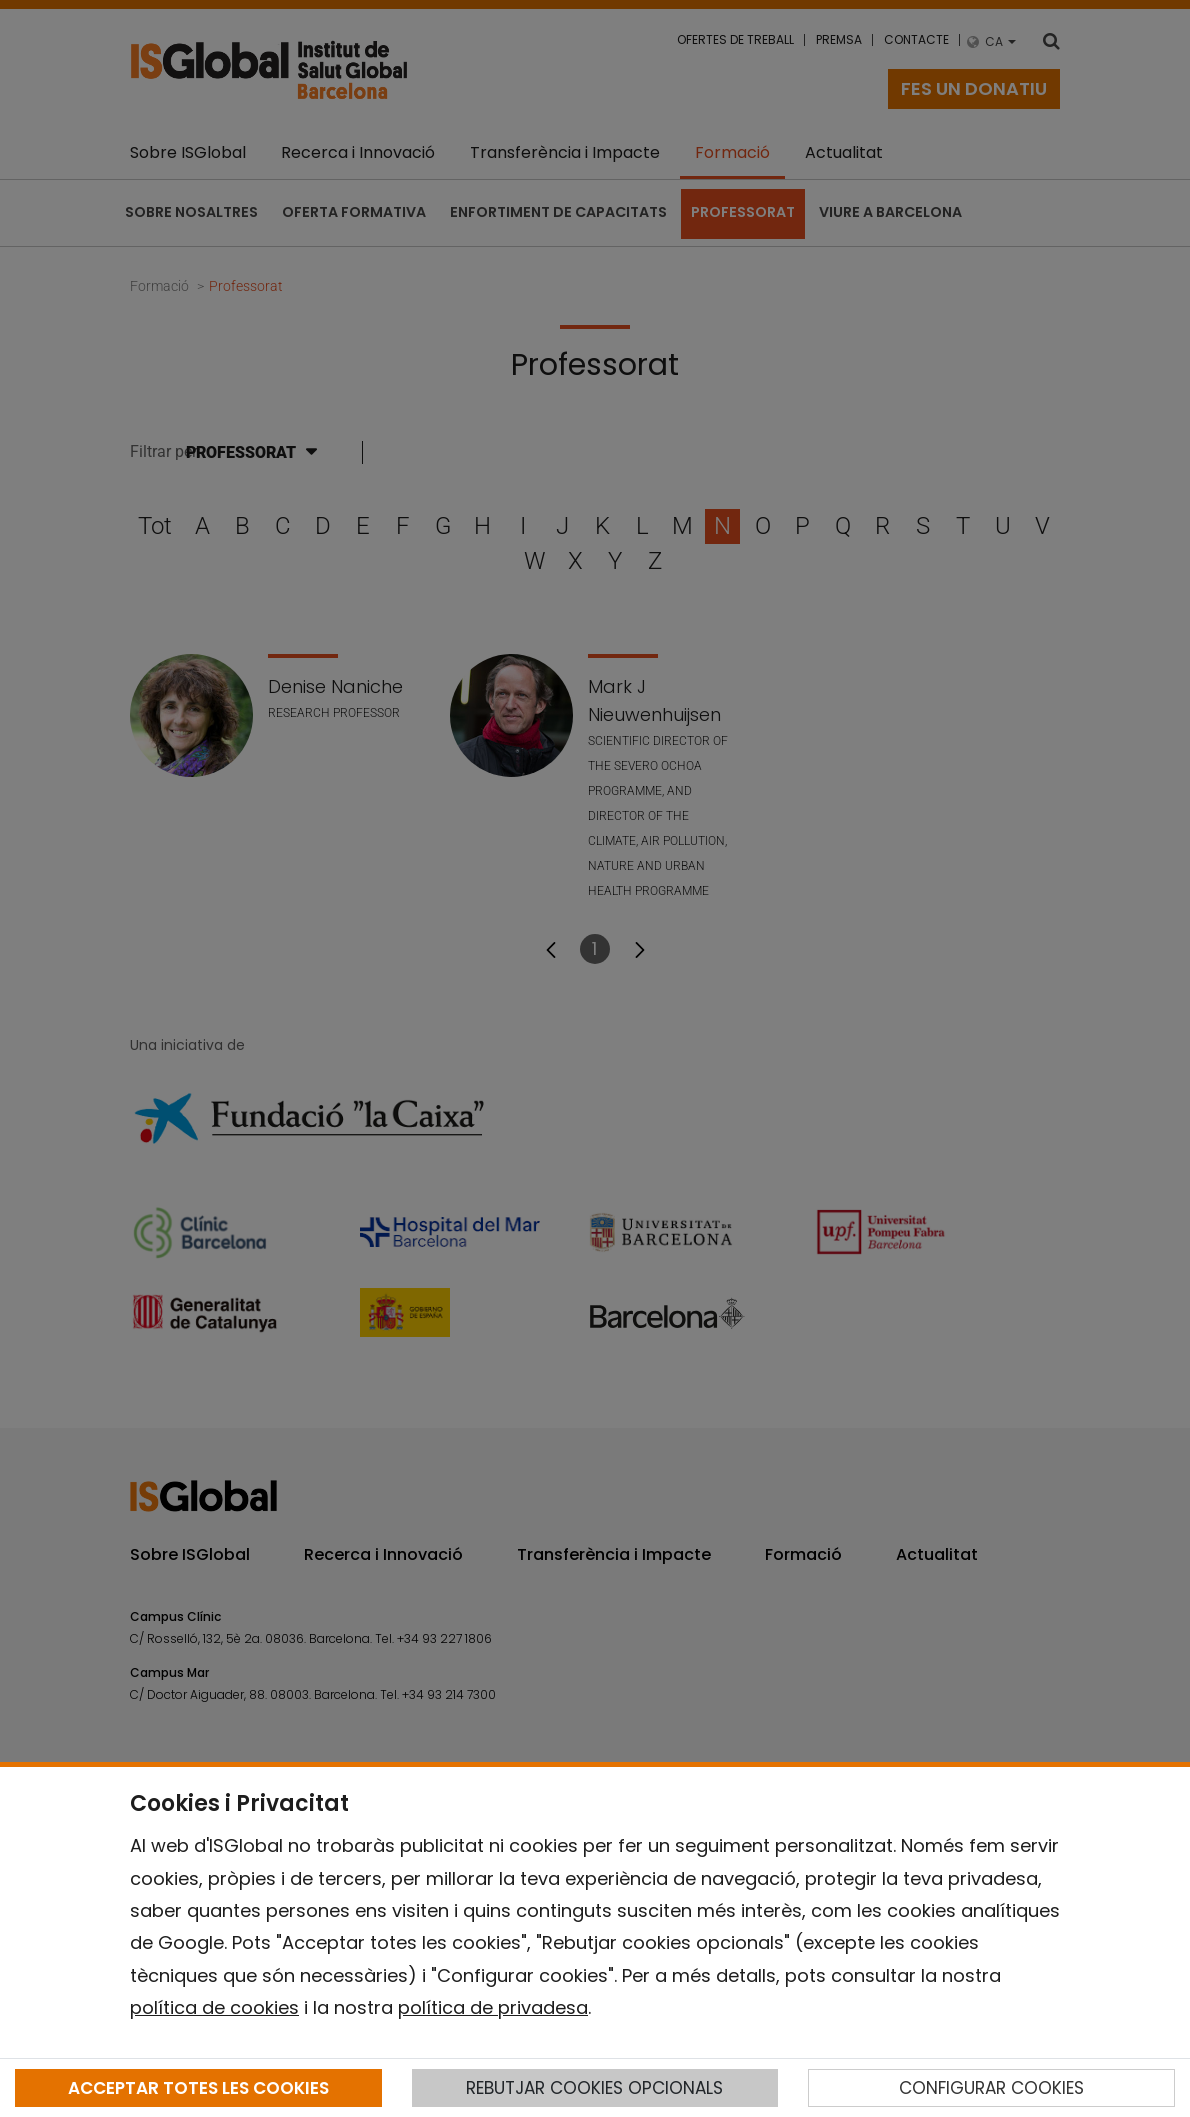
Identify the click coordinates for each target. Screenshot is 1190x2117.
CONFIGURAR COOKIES (991, 2088)
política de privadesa (493, 2007)
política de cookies (214, 2007)
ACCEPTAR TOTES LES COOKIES (198, 2088)
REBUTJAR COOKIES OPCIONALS (594, 2088)
